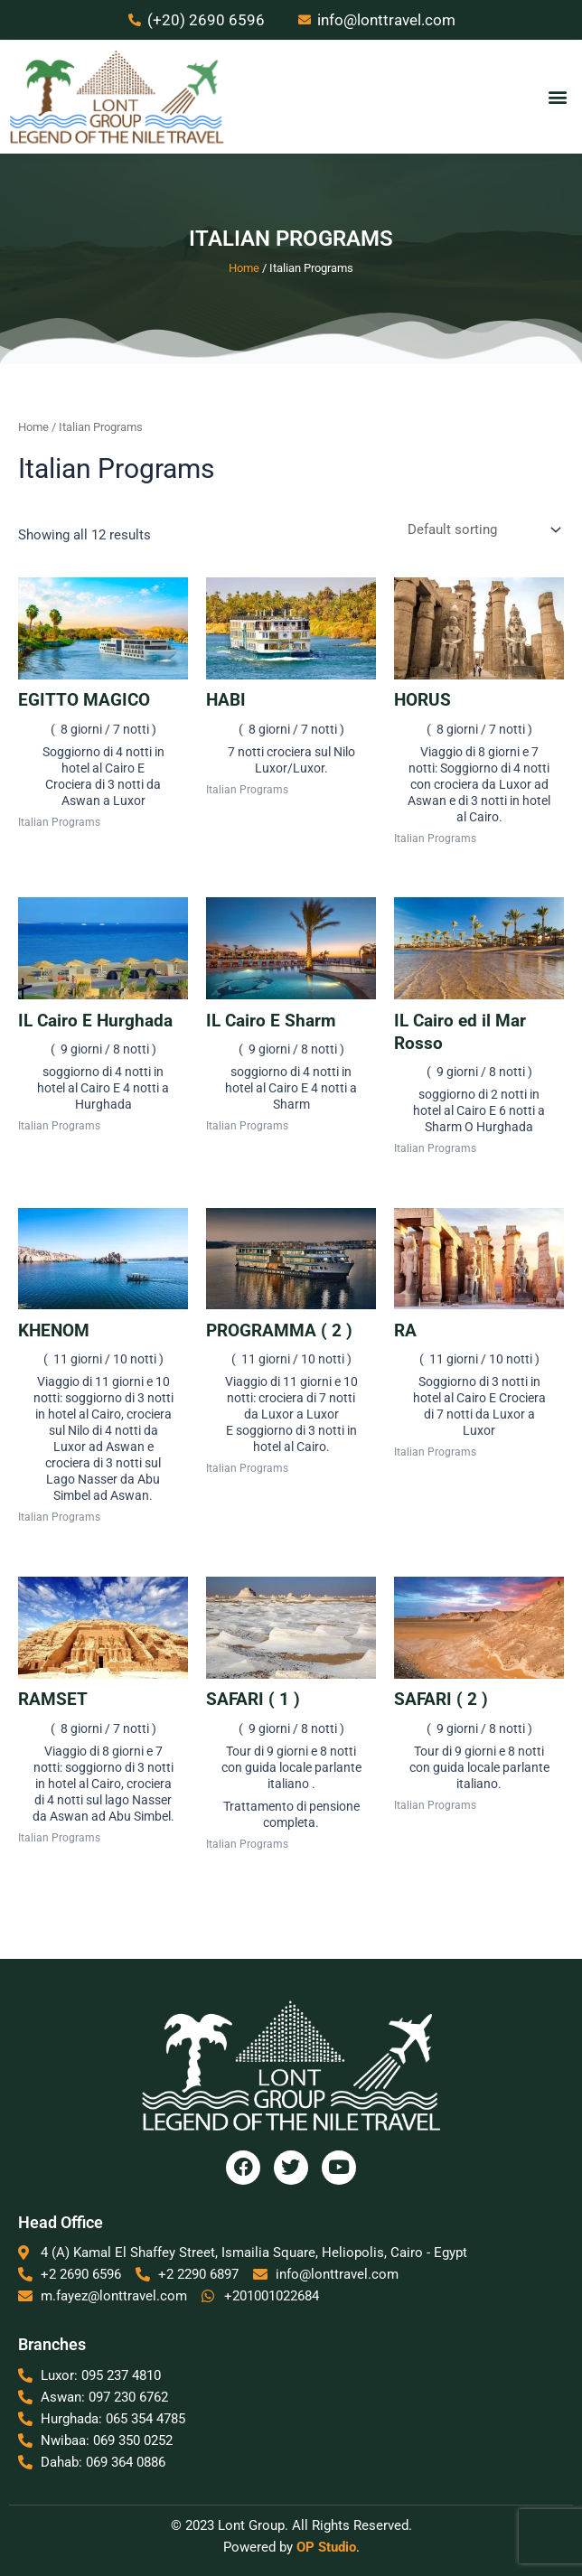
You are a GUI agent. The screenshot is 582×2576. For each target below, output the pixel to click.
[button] (558, 97)
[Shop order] (482, 531)
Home (244, 268)
